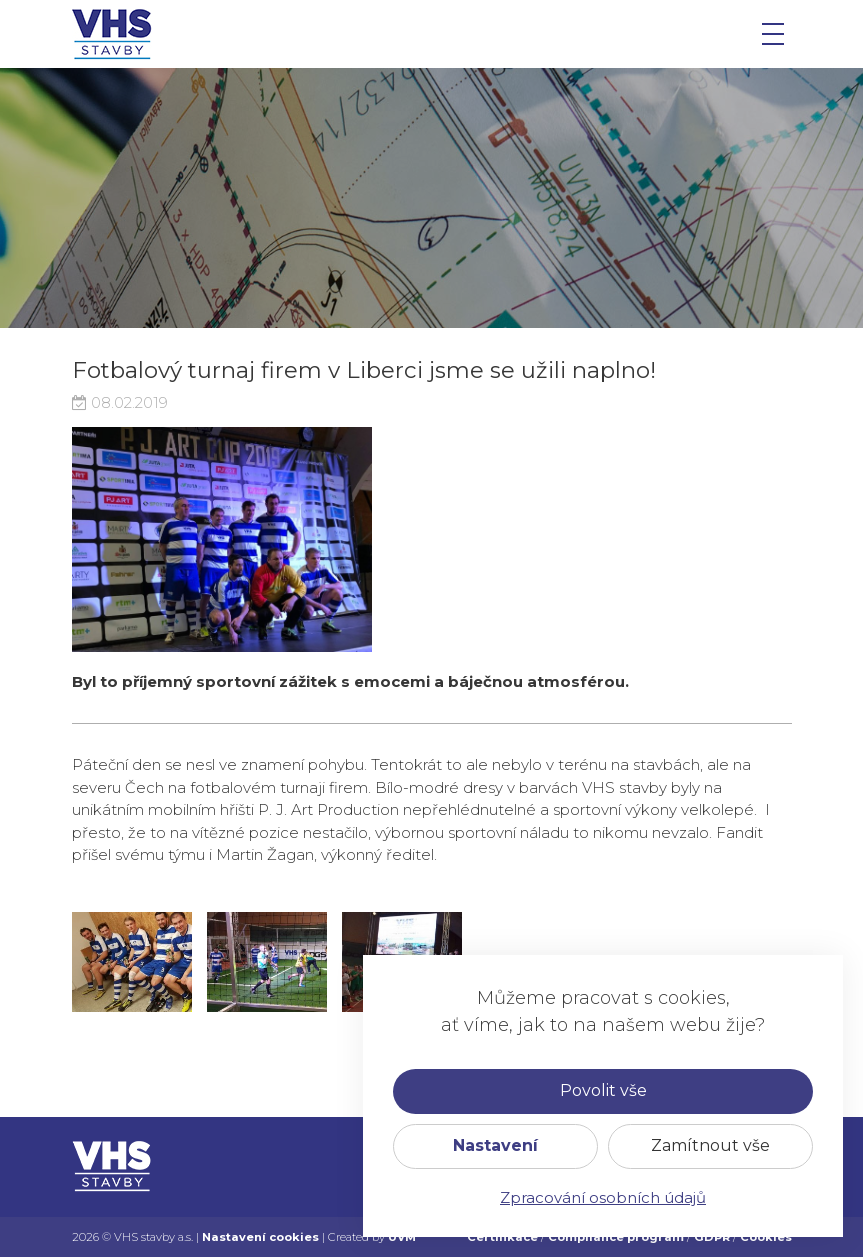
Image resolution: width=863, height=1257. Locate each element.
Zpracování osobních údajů (603, 1197)
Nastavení (495, 1145)
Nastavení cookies (260, 1237)
